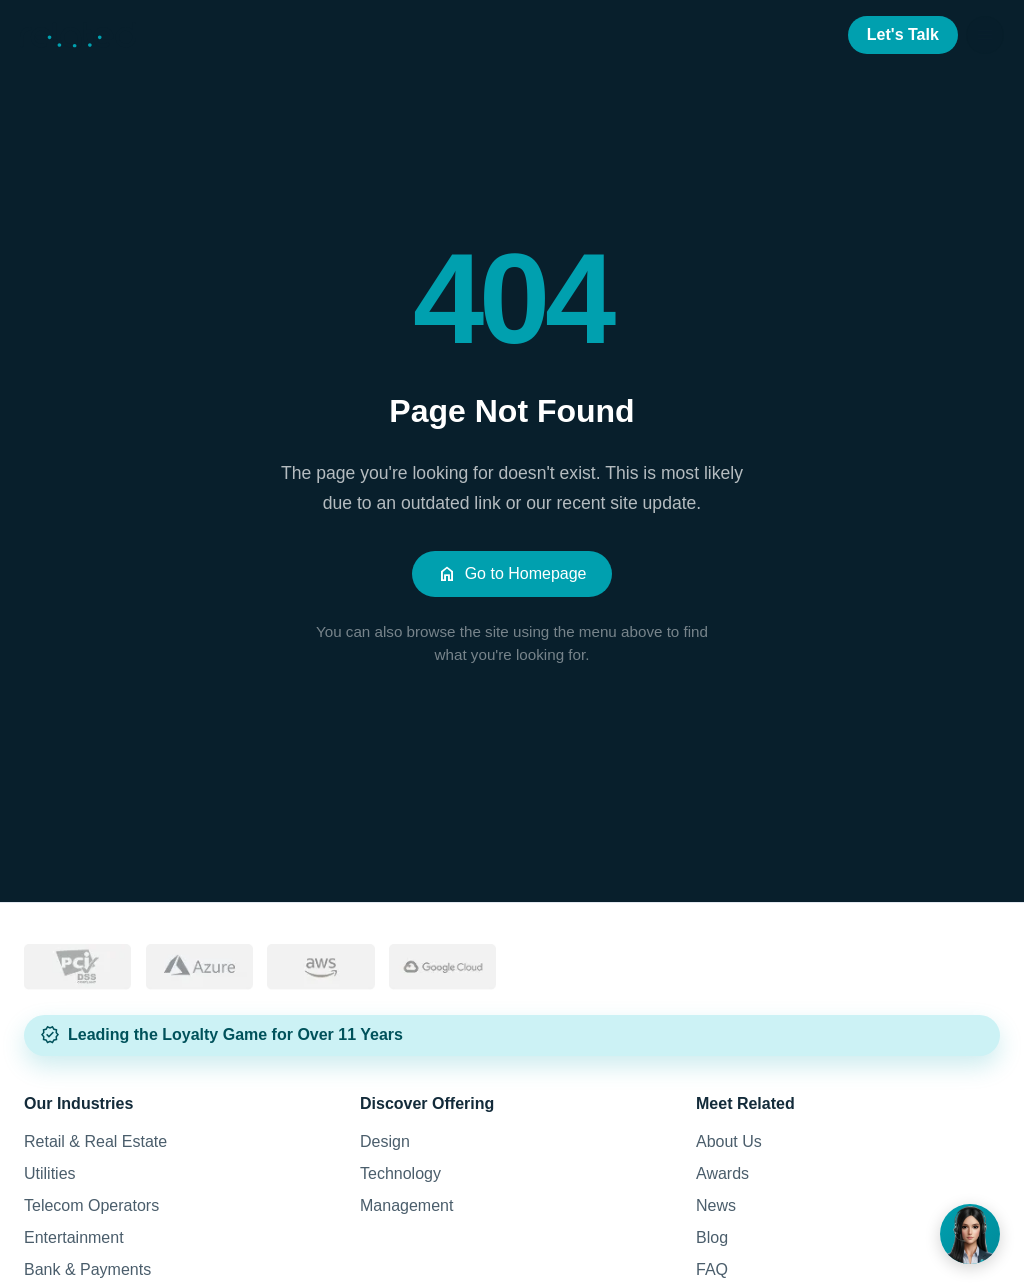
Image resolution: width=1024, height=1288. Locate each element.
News (716, 1205)
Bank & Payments (87, 1269)
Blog (712, 1237)
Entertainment (74, 1237)
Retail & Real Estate (95, 1141)
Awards (722, 1173)
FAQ (712, 1269)
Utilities (50, 1173)
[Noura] (970, 1234)
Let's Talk (903, 34)
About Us (729, 1141)
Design (385, 1141)
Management (406, 1205)
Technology (400, 1173)
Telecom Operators (91, 1205)
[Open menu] (985, 35)
